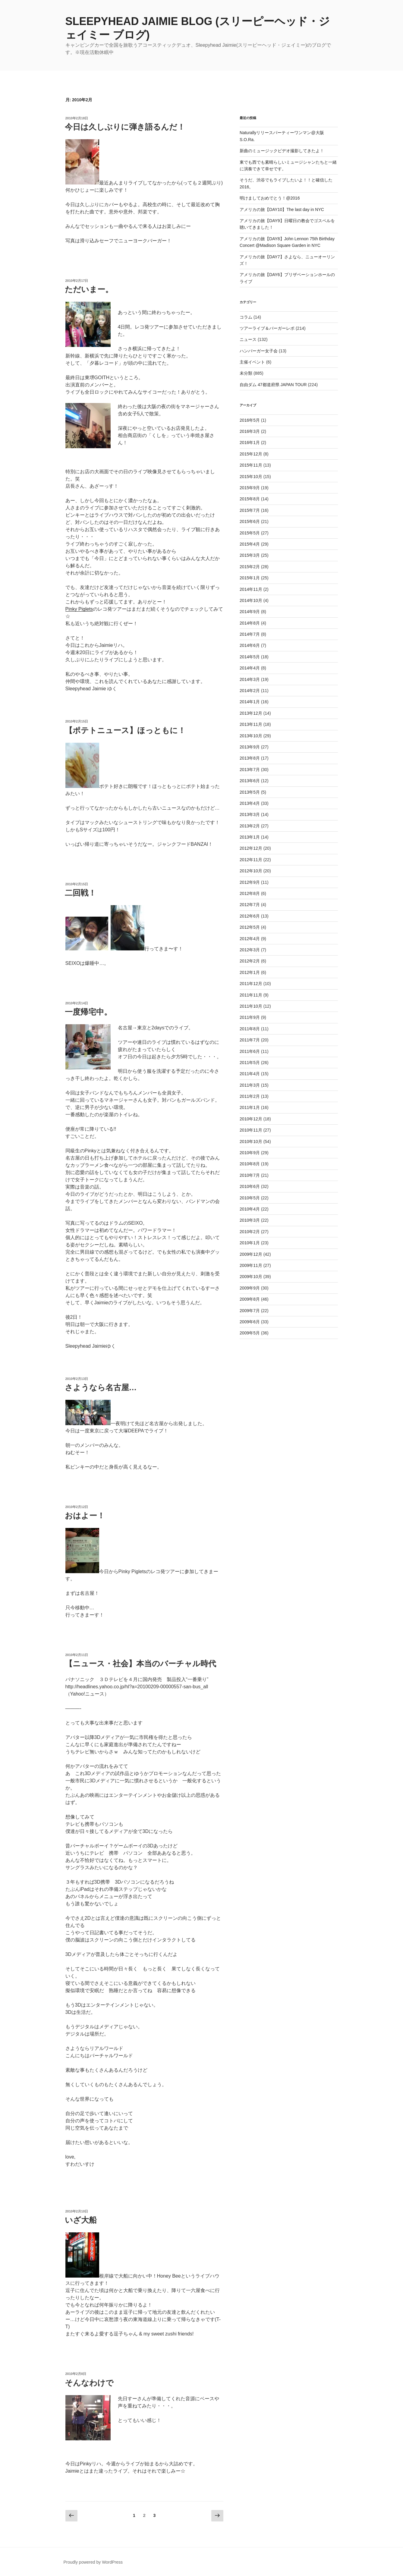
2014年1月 (250, 701)
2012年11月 (251, 859)
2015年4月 (250, 544)
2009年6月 (250, 1321)
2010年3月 (250, 1220)
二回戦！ (80, 892)
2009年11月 (251, 1265)
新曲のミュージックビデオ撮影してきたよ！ (282, 150)
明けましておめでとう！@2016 (270, 198)
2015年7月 (250, 510)
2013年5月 (250, 792)
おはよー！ (85, 1515)
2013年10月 (251, 735)
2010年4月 (250, 1209)
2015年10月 (251, 476)
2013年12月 (251, 713)
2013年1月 (250, 837)
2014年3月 (250, 679)
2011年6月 (250, 1051)
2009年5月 (250, 1333)
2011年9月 (250, 1017)
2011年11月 (251, 995)
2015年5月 (250, 533)
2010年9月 (250, 1152)
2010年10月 (251, 1141)
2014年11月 (251, 589)
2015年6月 (250, 521)
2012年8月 (250, 893)
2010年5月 (250, 1197)
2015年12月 (251, 454)
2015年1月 (250, 577)
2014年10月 (251, 600)
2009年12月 (251, 1254)
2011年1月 (250, 1107)
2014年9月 (250, 611)
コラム (246, 317)
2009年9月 (250, 1288)
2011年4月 (250, 1073)
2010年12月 (251, 1118)
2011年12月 (251, 983)
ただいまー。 (89, 289)
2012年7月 (250, 904)
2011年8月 (250, 1028)
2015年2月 (250, 566)
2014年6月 (250, 645)
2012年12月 (251, 848)
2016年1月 (250, 442)
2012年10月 (251, 870)
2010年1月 (250, 1242)
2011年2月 (250, 1096)
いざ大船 (81, 2220)
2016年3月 (250, 431)
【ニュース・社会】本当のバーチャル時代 (140, 1663)
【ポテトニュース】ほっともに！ (125, 730)
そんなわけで (89, 2382)
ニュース (248, 339)
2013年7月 (250, 769)
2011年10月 (251, 1006)
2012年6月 (250, 916)
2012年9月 (250, 882)
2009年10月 (251, 1276)
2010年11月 (251, 1130)
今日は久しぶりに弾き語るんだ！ (125, 126)
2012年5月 (250, 927)
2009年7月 (250, 1310)
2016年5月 (250, 420)
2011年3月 (250, 1085)
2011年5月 (250, 1062)
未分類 (246, 373)
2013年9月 (250, 747)
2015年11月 (251, 465)
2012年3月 (250, 949)
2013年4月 (250, 803)
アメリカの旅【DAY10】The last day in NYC (282, 209)
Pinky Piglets (79, 609)
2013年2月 (250, 826)
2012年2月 (250, 961)
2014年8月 (250, 623)
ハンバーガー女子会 (259, 350)
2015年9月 (250, 487)
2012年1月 (250, 972)
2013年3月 (250, 814)
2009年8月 (250, 1299)
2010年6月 (250, 1186)
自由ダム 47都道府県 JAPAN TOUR (273, 384)
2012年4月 (250, 938)
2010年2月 (250, 1231)
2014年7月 (250, 634)
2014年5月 (250, 656)
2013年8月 (250, 758)
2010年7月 (250, 1175)
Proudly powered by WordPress (93, 2562)
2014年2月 (250, 690)
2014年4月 (250, 668)
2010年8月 (250, 1163)
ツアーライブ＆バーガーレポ (267, 328)
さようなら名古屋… (101, 1387)
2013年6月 (250, 780)
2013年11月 (251, 724)
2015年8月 (250, 498)
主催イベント (252, 362)
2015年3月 (250, 555)
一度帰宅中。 (88, 1011)
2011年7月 (250, 1040)
